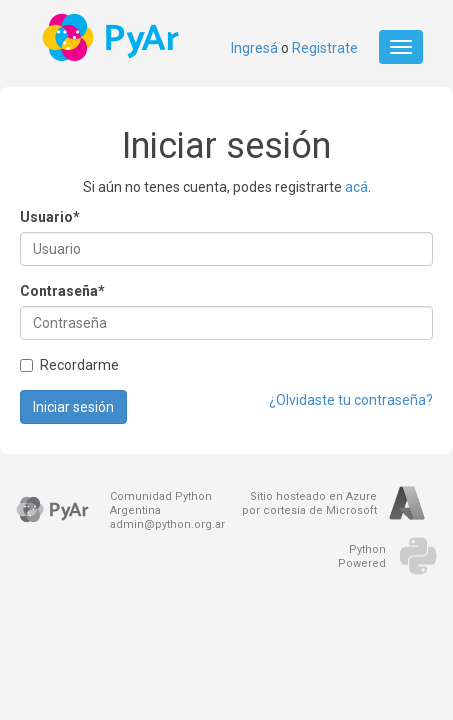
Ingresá (254, 48)
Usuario (50, 217)
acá (356, 187)
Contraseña (62, 291)
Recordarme (69, 365)
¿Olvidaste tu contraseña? (351, 400)
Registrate (325, 48)
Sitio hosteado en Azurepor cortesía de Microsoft (309, 503)
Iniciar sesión (73, 407)
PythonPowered (362, 556)
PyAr (112, 37)
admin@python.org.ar (167, 524)
